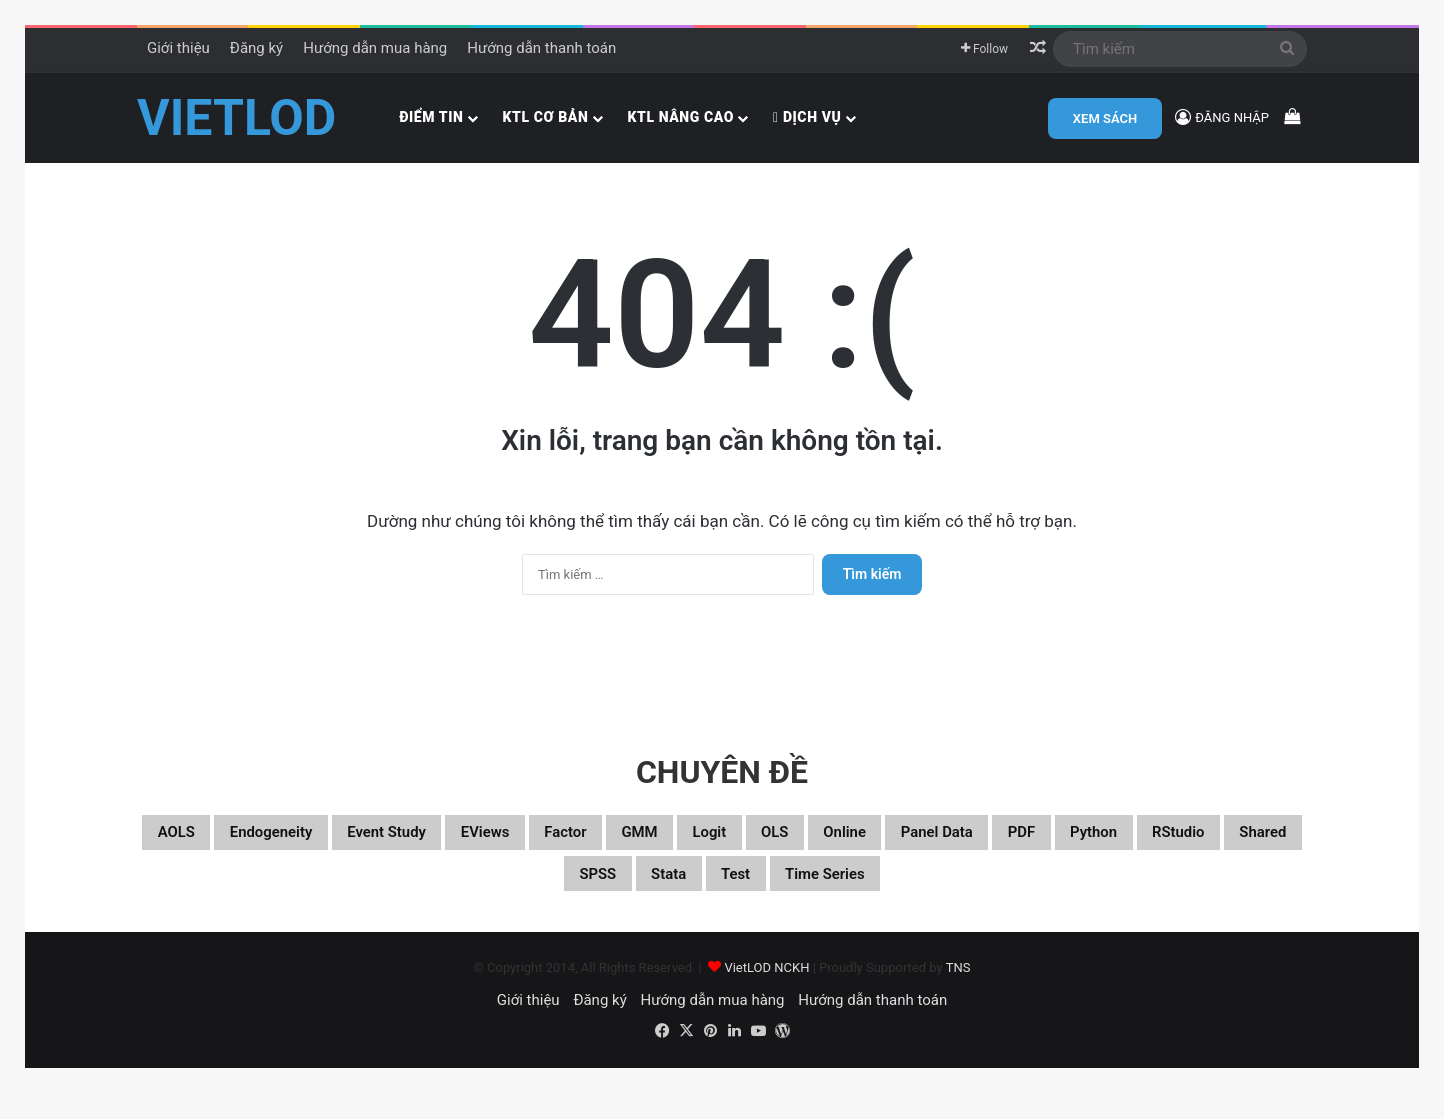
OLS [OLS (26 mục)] (948, 848)
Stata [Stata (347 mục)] (812, 896)
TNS (958, 993)
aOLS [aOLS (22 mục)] (192, 848)
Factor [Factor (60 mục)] (687, 848)
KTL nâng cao (680, 117)
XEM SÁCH (1105, 118)
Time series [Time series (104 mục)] (1008, 896)
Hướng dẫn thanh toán (541, 48)
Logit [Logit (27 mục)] (866, 848)
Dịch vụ (807, 117)
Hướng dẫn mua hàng (375, 48)
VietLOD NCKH (766, 993)
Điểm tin (431, 117)
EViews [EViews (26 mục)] (585, 848)
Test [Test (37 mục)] (895, 896)
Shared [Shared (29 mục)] (627, 896)
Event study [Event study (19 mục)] (461, 848)
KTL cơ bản (546, 117)
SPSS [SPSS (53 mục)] (723, 896)
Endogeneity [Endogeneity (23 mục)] (312, 848)
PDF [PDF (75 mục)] (1259, 848)
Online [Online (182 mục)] (1034, 848)
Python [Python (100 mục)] (413, 896)
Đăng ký (256, 48)
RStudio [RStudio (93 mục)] (520, 896)
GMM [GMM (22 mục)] (780, 848)
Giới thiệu (178, 48)
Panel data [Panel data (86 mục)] (1152, 848)
